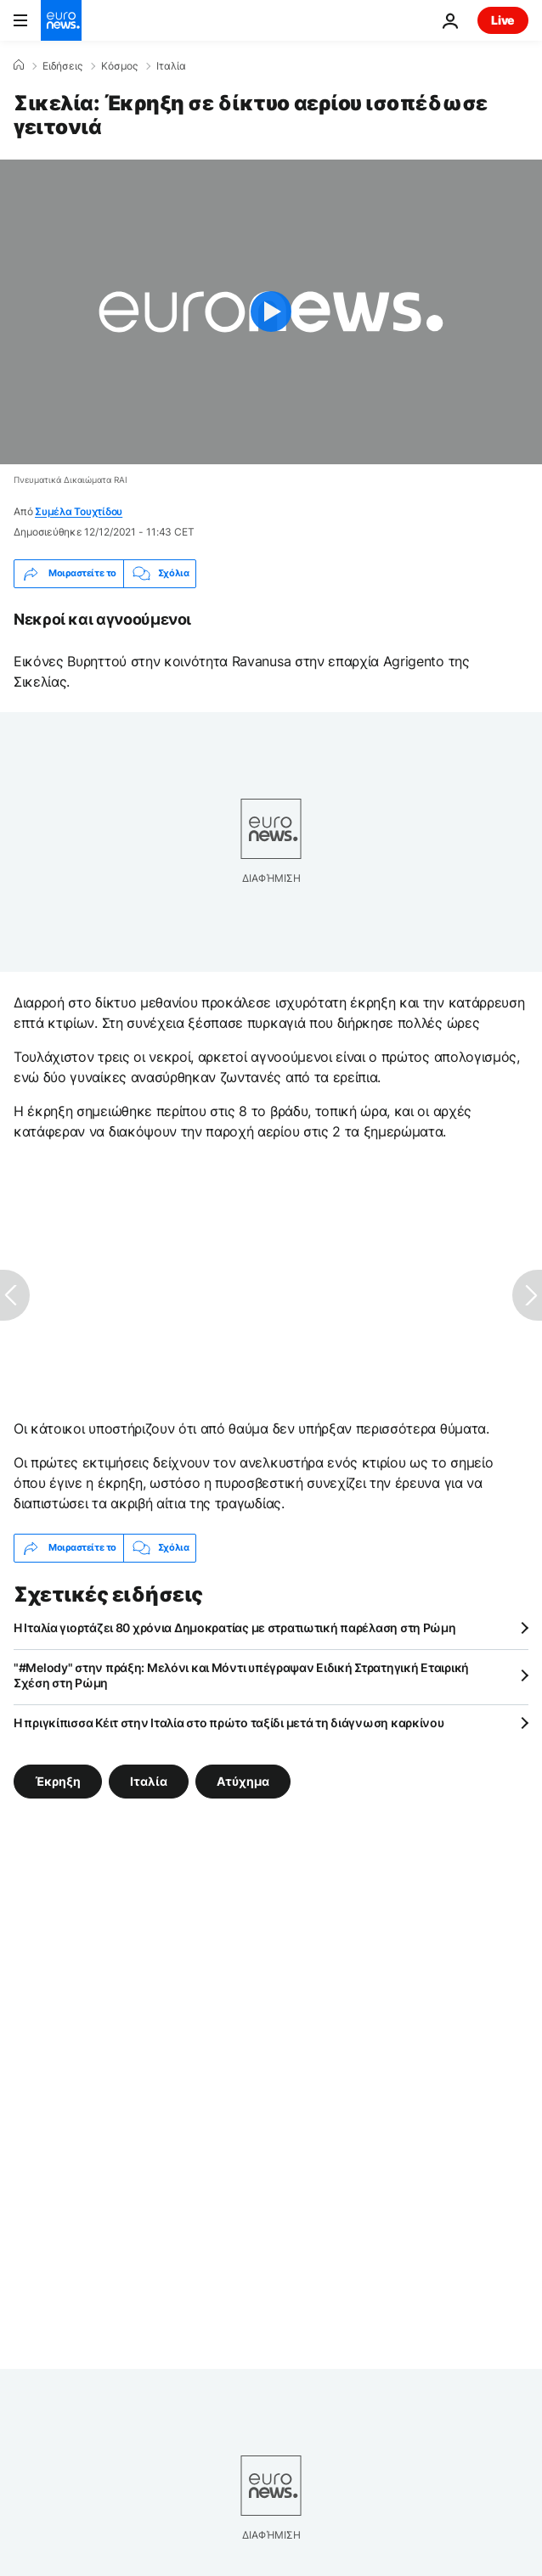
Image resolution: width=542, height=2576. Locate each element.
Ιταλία (171, 66)
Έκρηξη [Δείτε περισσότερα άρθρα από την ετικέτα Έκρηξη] (58, 1780)
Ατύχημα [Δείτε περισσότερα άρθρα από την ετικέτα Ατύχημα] (243, 1780)
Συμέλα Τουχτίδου (78, 511)
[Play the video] (271, 312)
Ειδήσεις (62, 66)
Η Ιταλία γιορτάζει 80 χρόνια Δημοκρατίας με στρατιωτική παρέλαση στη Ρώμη (235, 1627)
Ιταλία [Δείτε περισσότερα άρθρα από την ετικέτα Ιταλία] (148, 1780)
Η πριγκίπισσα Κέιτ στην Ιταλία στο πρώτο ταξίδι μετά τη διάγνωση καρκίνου (229, 1722)
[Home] (19, 65)
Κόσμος (119, 66)
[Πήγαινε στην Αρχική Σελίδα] (61, 20)
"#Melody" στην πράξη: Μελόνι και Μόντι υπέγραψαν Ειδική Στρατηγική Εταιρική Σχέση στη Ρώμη (241, 1675)
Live (503, 20)
